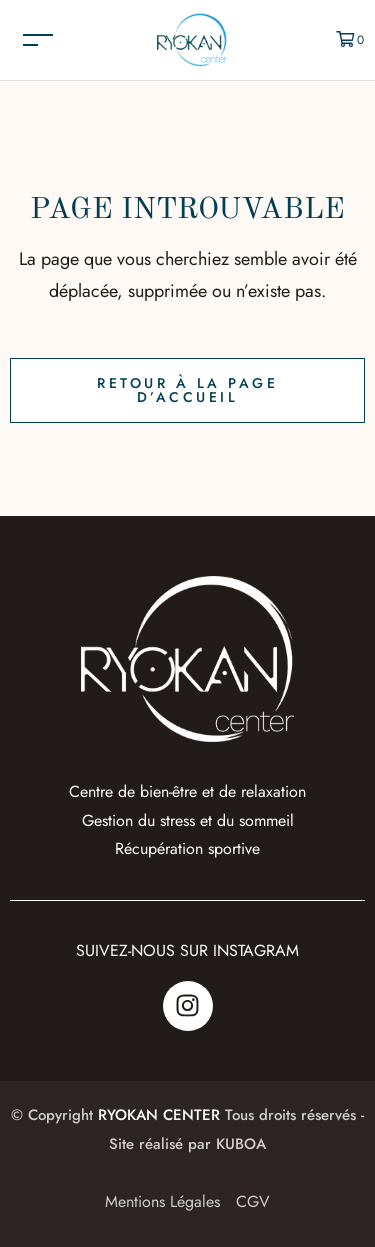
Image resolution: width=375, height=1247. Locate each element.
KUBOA (241, 1144)
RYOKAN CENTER (159, 1115)
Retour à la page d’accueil (187, 390)
